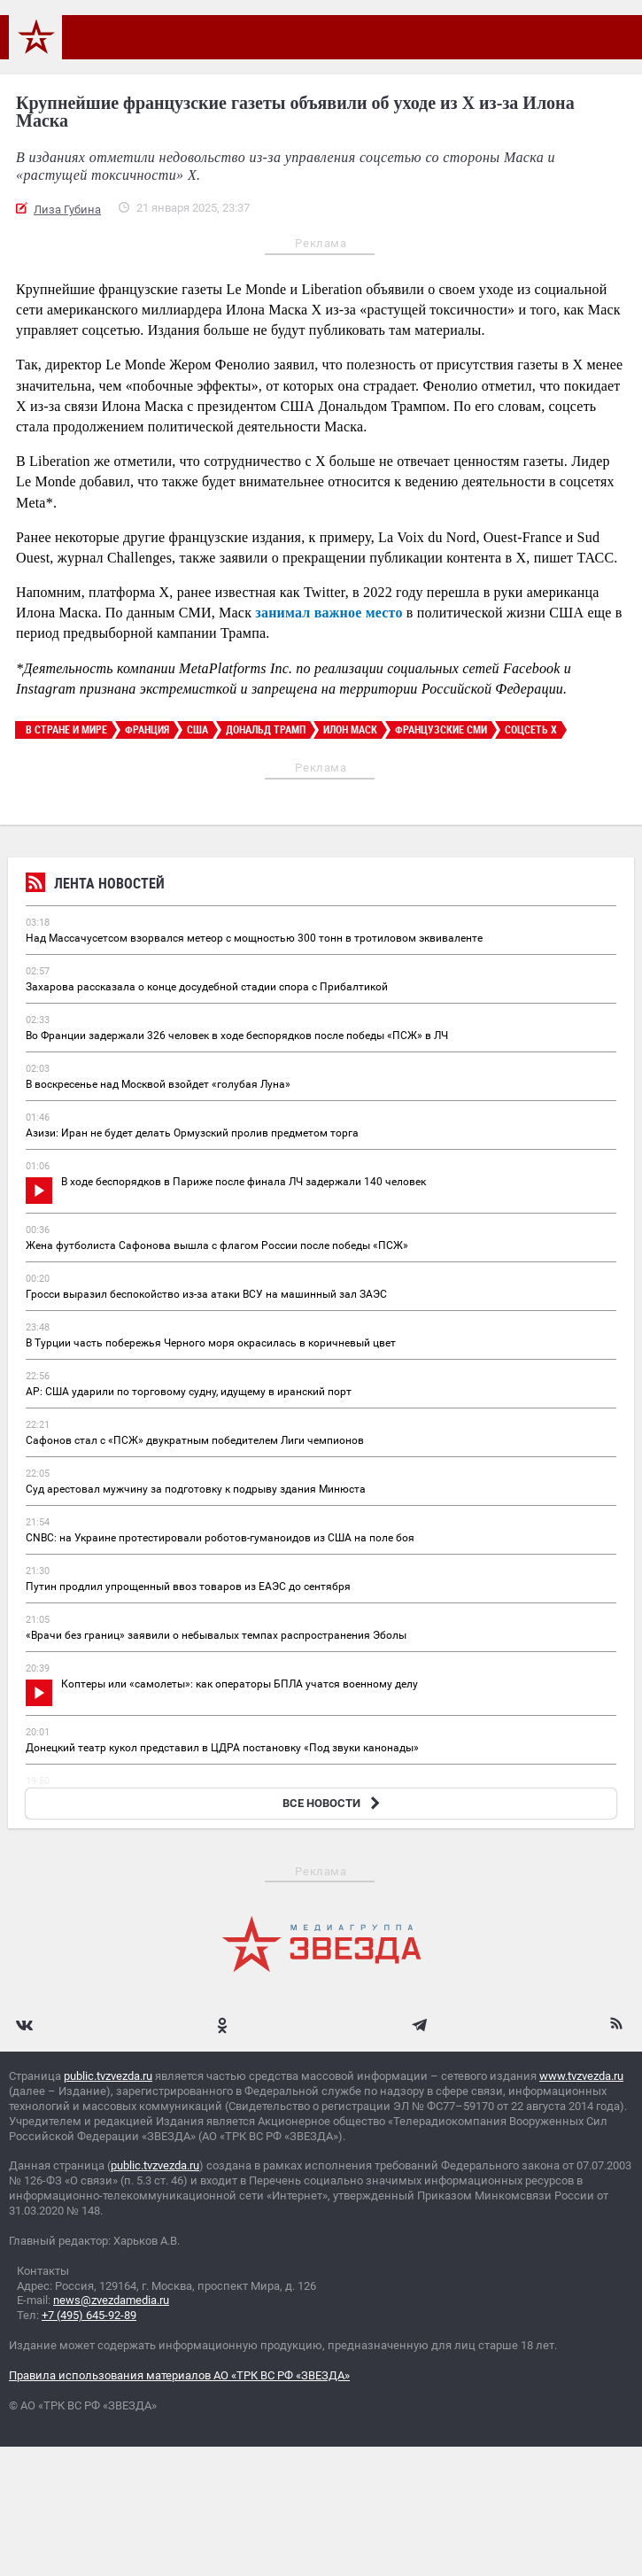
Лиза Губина (67, 209)
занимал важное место (328, 612)
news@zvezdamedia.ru (111, 2300)
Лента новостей (95, 885)
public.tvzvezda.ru (108, 2076)
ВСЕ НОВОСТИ (333, 1803)
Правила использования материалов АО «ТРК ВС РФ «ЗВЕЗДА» (179, 2375)
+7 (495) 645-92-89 (89, 2315)
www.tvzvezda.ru (581, 2076)
